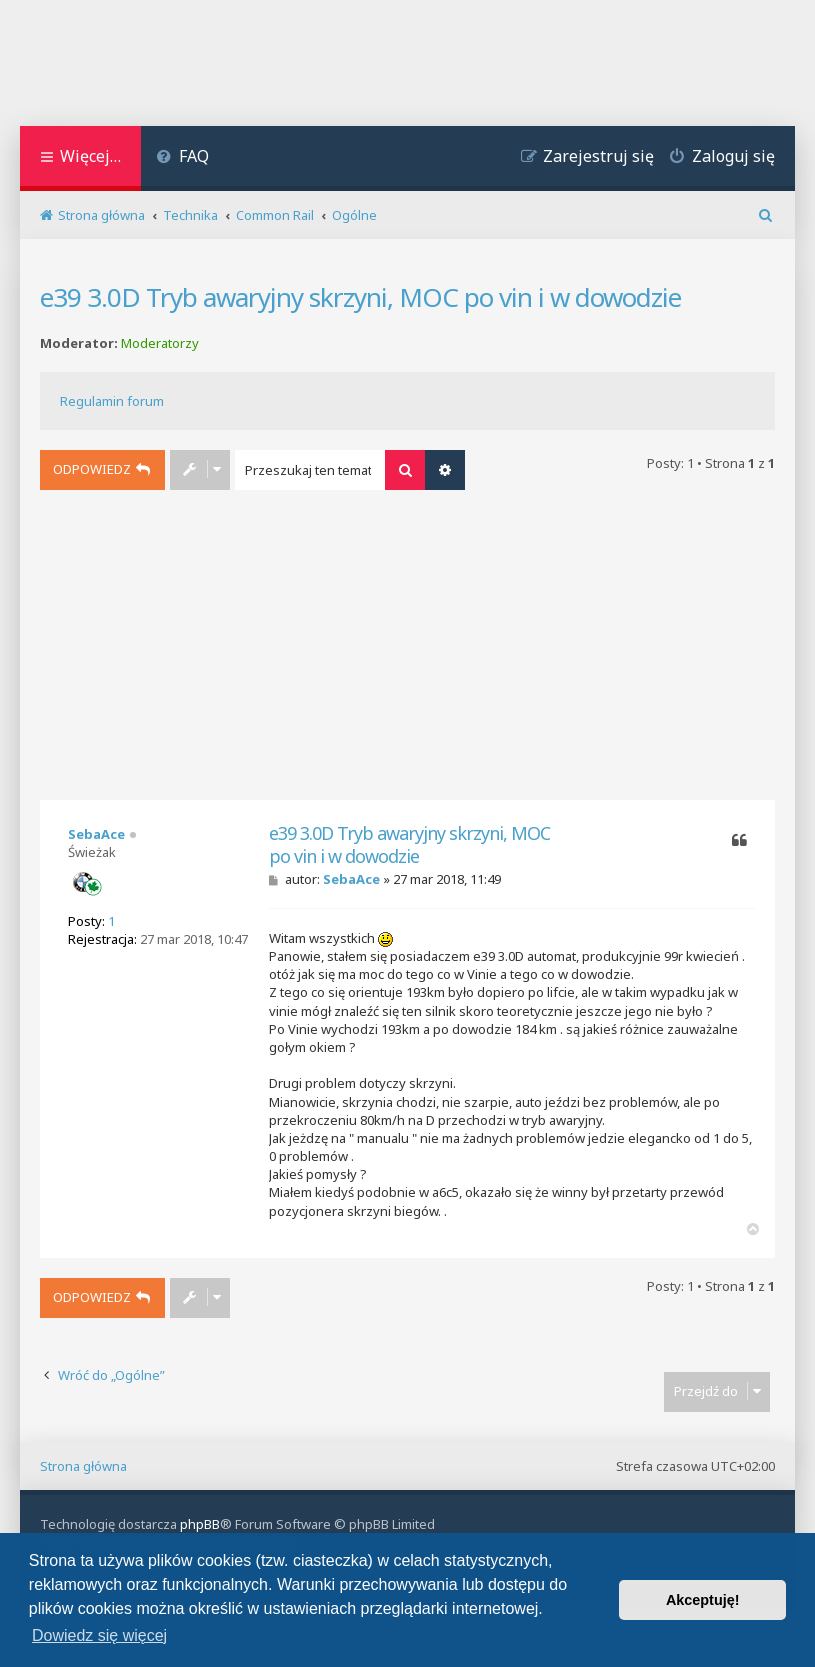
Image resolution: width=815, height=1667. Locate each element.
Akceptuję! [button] (703, 1600)
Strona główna (83, 1466)
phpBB (200, 1524)
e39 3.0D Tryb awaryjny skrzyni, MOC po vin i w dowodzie (360, 297)
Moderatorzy (160, 343)
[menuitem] (182, 158)
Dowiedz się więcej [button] (99, 1635)
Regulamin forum (112, 401)
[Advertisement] (408, 650)
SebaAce (96, 834)
